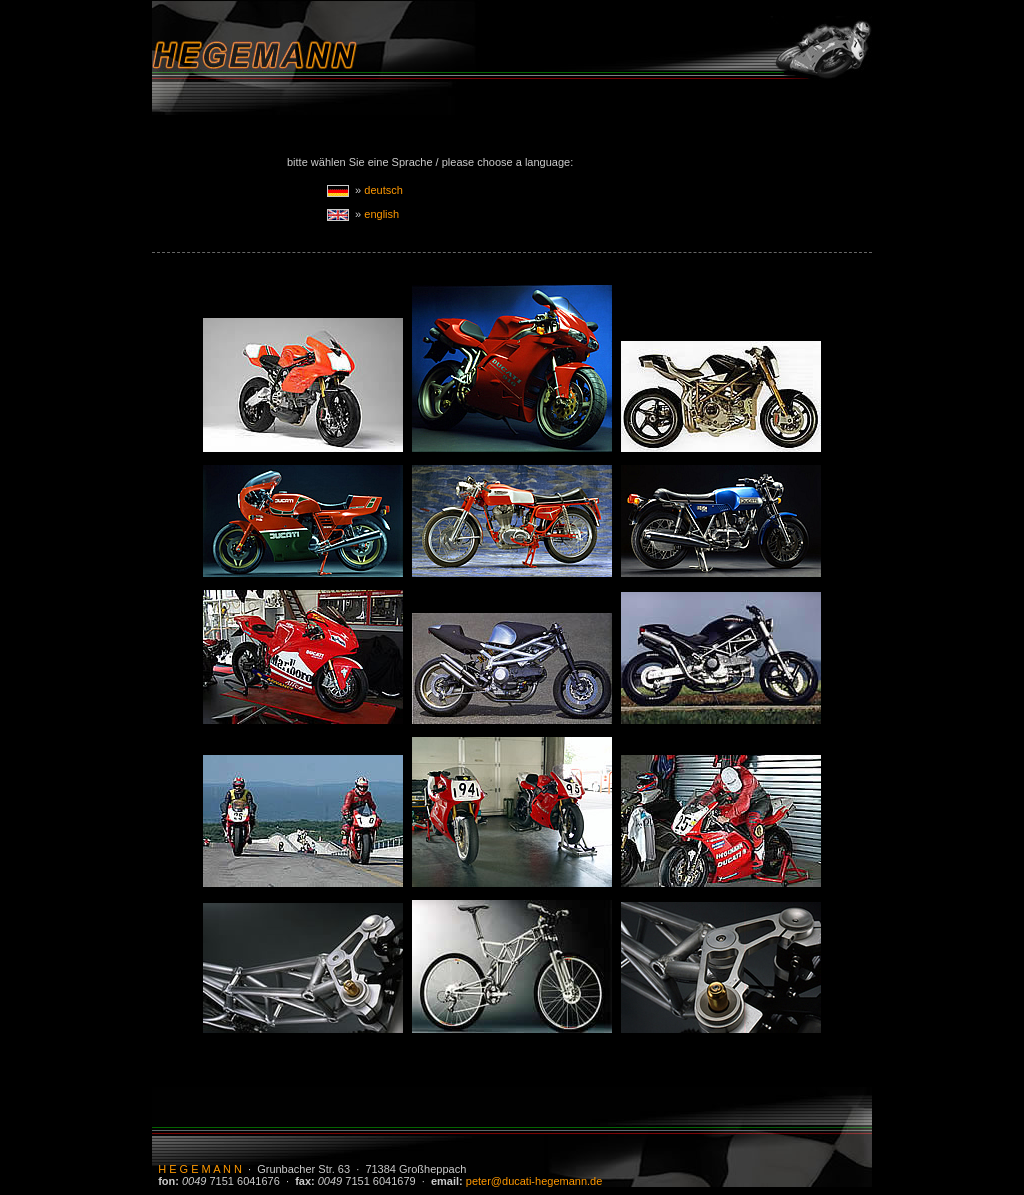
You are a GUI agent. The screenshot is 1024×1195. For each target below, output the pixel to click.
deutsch (383, 190)
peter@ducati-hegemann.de (534, 1181)
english (381, 214)
